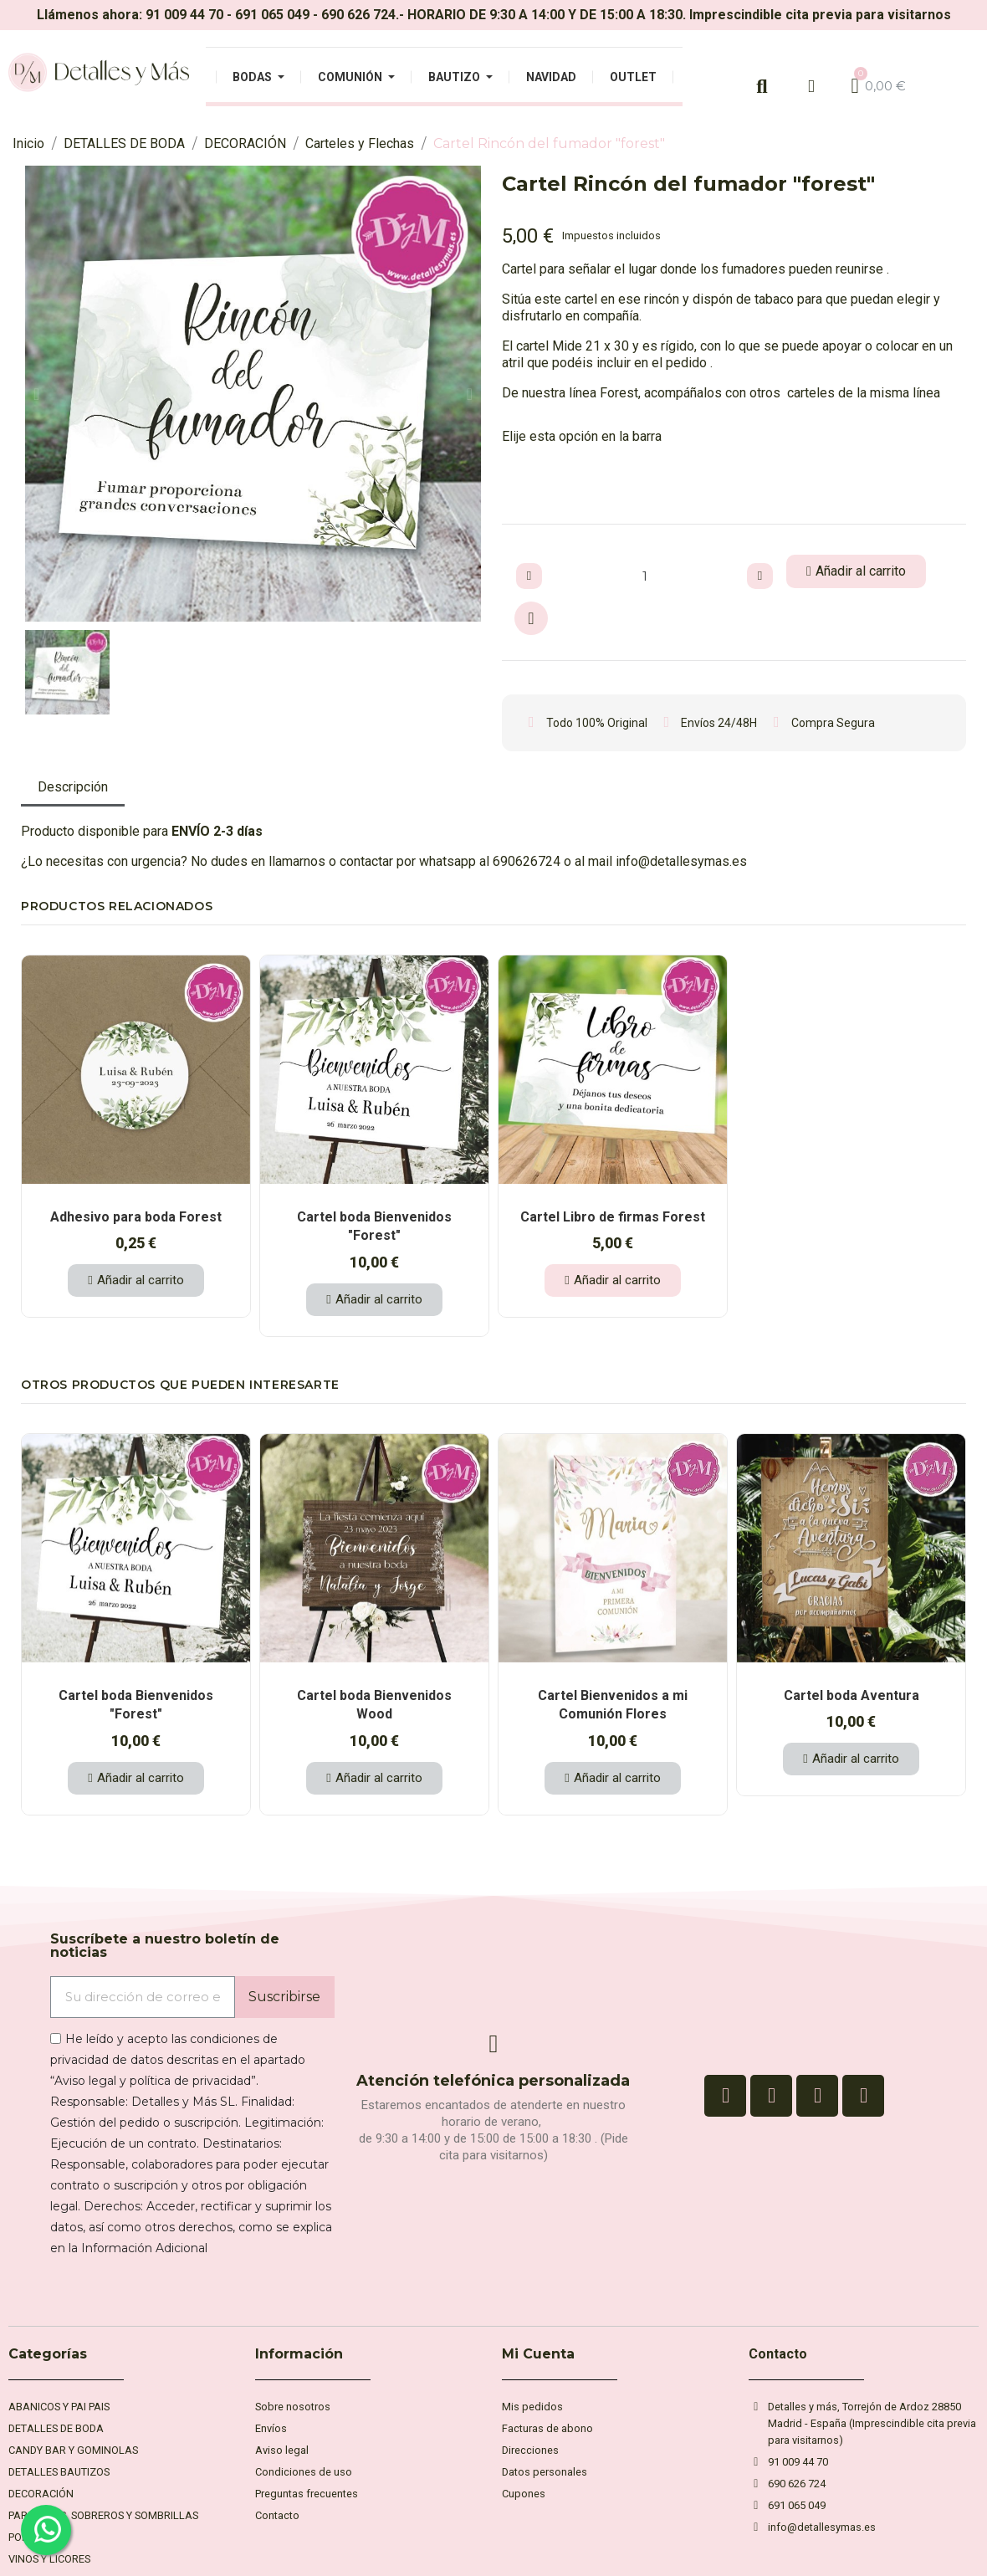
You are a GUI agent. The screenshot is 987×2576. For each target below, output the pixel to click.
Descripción (73, 787)
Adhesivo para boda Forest (136, 1217)
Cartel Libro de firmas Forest (612, 1217)
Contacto (778, 2354)
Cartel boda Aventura (851, 1695)
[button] (36, 394)
